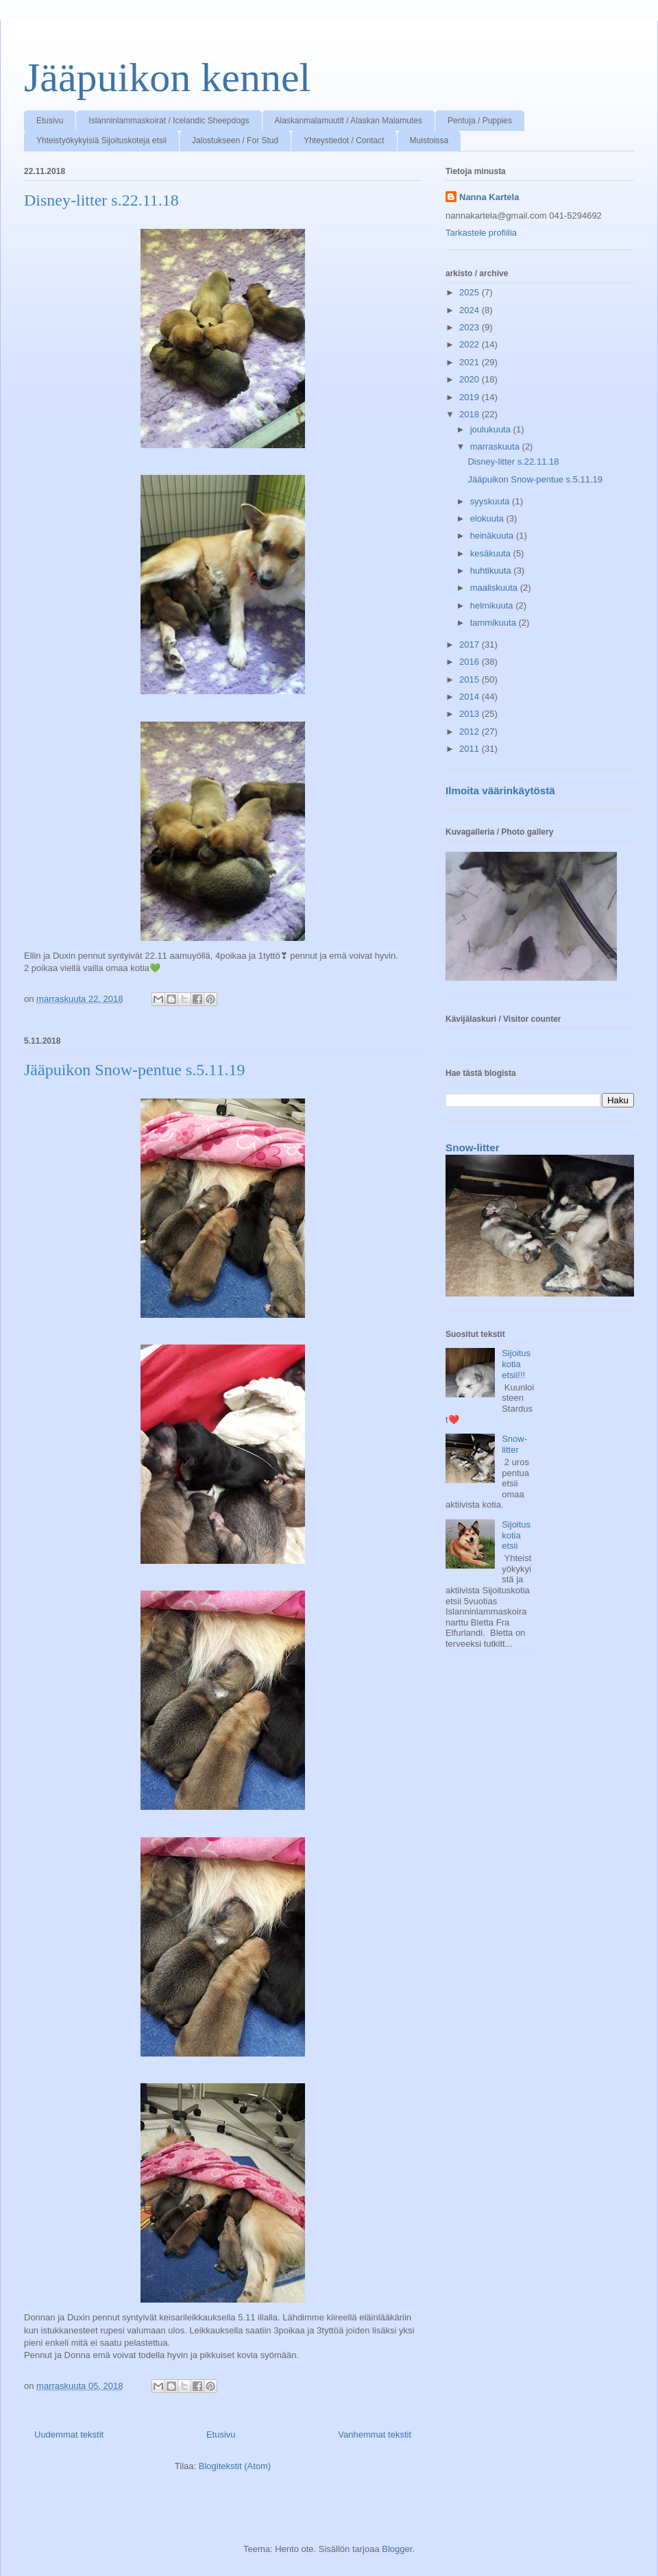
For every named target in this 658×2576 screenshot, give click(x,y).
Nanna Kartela (489, 197)
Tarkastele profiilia (481, 233)
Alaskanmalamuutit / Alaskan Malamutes (348, 120)
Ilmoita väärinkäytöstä (500, 790)
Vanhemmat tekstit (374, 2434)
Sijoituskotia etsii (516, 1535)
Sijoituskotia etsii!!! (516, 1363)
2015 (470, 679)
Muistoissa (429, 140)
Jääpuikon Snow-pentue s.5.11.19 (134, 1070)
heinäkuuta (493, 535)
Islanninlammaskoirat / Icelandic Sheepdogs (168, 120)
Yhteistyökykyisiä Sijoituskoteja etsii (101, 140)
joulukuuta (491, 429)
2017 (470, 644)
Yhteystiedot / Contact (344, 140)
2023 (470, 327)
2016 (470, 662)
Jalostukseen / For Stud (235, 140)
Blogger (397, 2549)
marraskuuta (496, 446)
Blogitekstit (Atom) (235, 2466)
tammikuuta (494, 622)
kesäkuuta (491, 553)
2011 (470, 749)
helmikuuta (492, 605)
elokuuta (488, 518)
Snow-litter (473, 1147)
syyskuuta (491, 501)
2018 (470, 414)
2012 (470, 731)
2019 (470, 397)
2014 (470, 696)
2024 (470, 310)
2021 (470, 362)
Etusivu (49, 120)
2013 (470, 714)
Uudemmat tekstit (68, 2434)
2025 (470, 292)
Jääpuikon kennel (167, 77)
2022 (470, 344)
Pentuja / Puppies (480, 120)
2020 (470, 379)
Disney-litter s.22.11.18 (101, 200)
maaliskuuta (495, 587)
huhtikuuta (492, 570)
